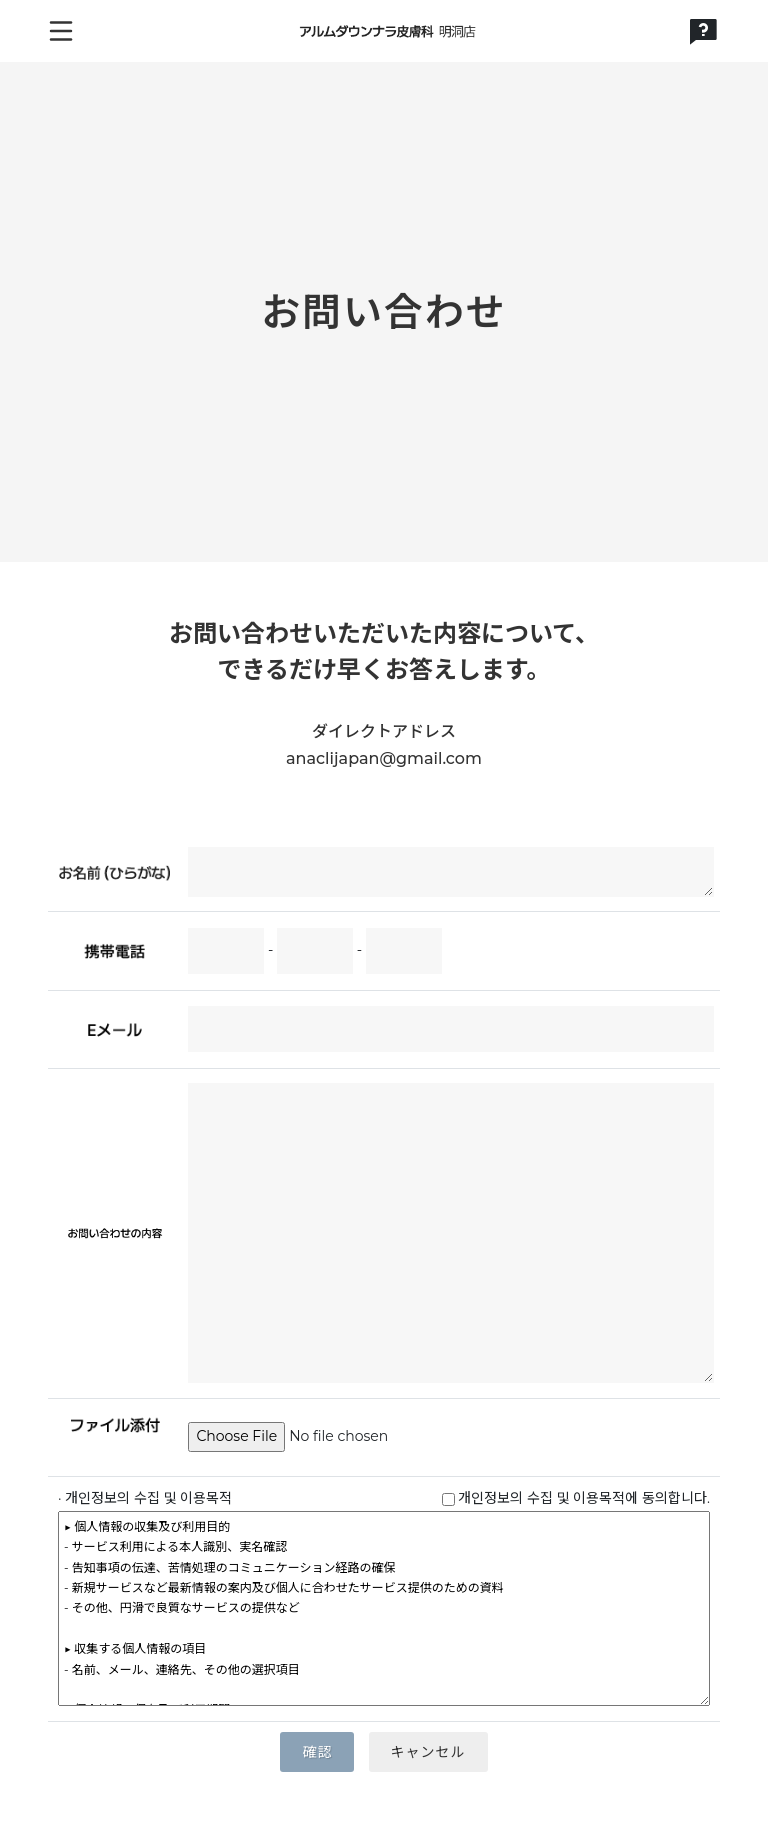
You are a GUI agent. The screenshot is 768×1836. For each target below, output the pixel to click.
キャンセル (428, 1752)
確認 (317, 1752)
